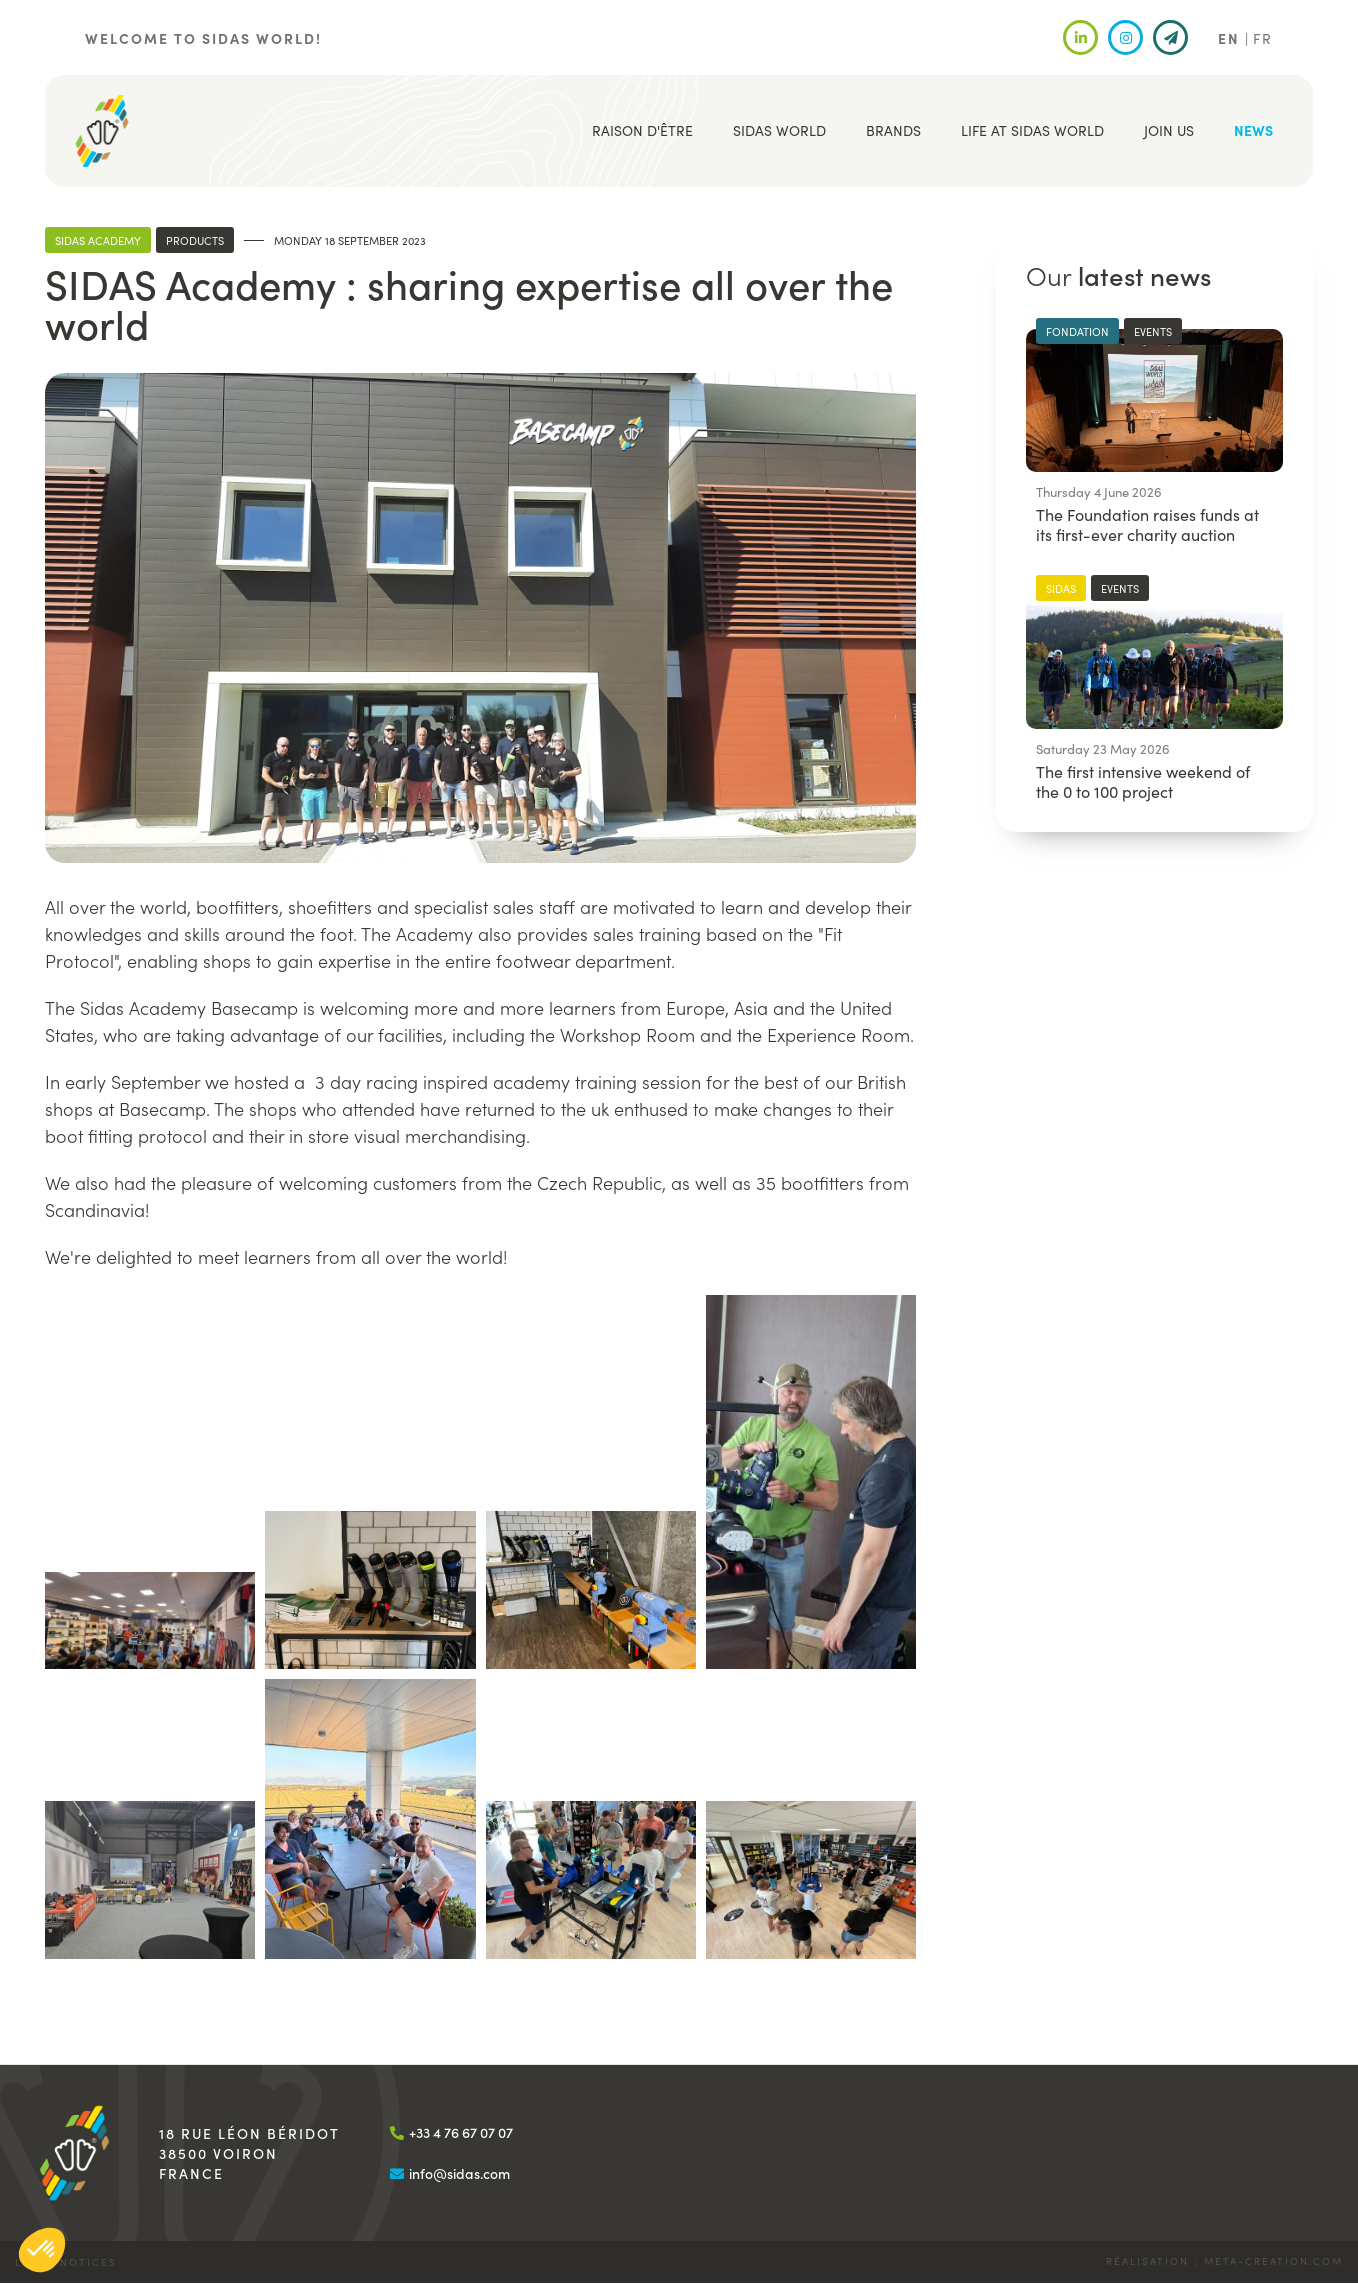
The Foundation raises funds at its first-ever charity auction (1147, 524)
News (1253, 130)
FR (1263, 38)
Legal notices (66, 2262)
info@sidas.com (459, 2173)
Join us (1169, 130)
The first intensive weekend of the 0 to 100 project (1143, 781)
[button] (150, 1620)
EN (1229, 38)
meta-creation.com (1273, 2261)
